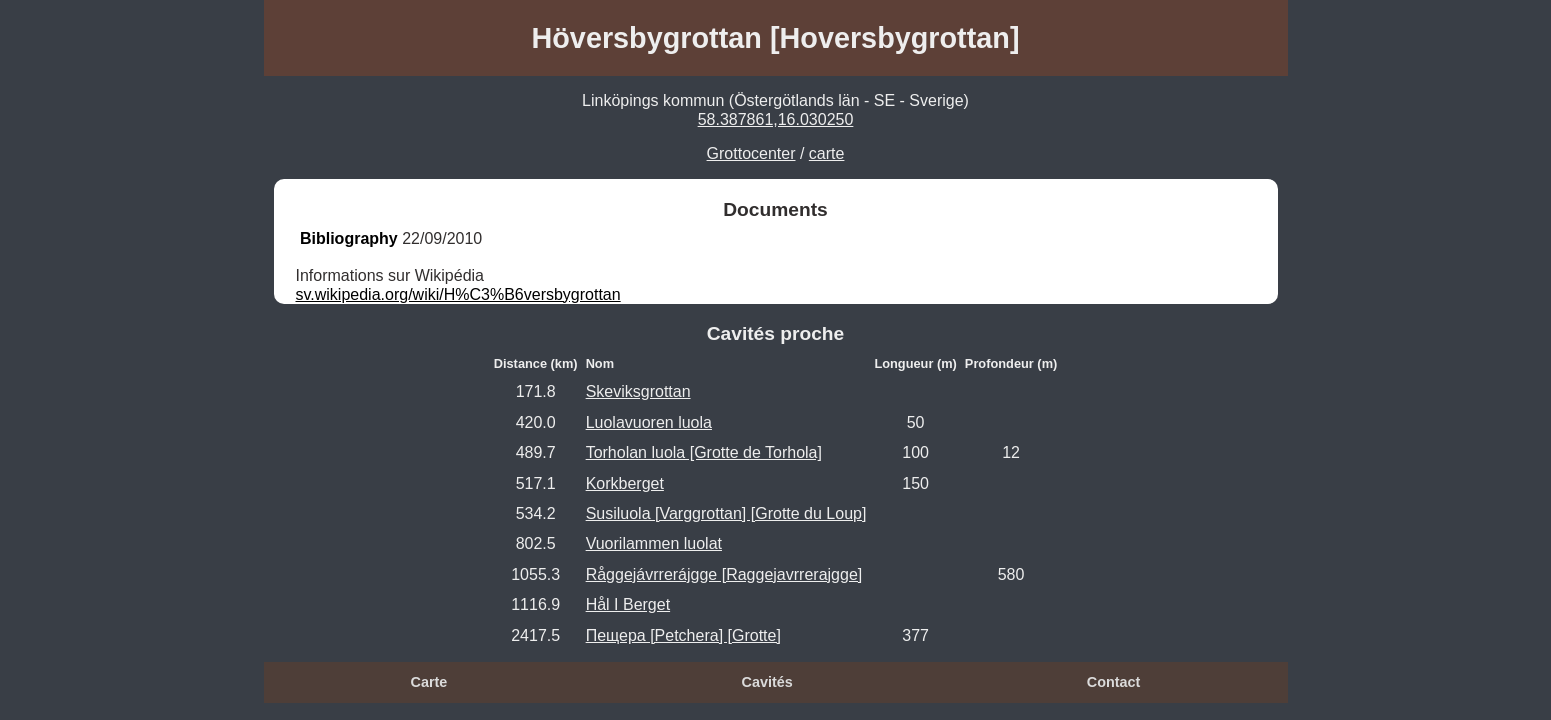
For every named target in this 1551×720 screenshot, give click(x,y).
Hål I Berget (628, 604)
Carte (429, 682)
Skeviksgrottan (638, 391)
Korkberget (625, 483)
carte (827, 153)
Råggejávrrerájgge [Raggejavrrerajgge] (724, 574)
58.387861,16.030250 (776, 119)
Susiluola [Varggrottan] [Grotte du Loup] (726, 513)
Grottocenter (751, 153)
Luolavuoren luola (649, 422)
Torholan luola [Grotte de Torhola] (704, 452)
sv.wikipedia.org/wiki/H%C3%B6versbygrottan (458, 294)
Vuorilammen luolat (654, 543)
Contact (1114, 682)
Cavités (767, 682)
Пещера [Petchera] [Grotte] (683, 635)
